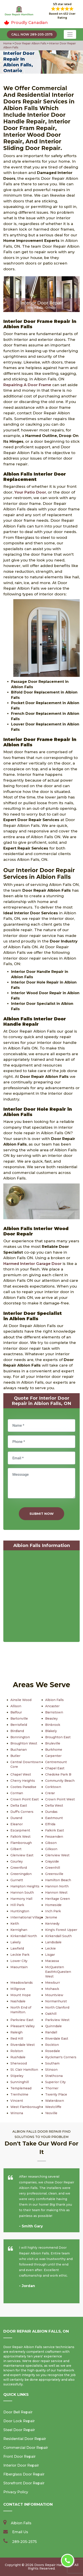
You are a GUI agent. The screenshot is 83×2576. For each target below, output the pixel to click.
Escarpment (20, 1830)
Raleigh (16, 2032)
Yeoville (51, 2113)
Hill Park (17, 1905)
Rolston (16, 2051)
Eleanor (16, 1824)
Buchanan (18, 1750)
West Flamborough (25, 2107)
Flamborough (21, 1843)
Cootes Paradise (23, 1787)
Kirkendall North (23, 1936)
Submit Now (41, 1513)
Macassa (52, 1961)
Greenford (18, 1868)
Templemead (20, 2088)
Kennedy (52, 1924)
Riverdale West (22, 2045)
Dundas (51, 1812)
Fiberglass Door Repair (23, 2474)
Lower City (18, 1961)
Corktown (53, 1787)
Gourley (16, 1861)
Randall (51, 2032)
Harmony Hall (21, 1899)
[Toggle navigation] (70, 34)
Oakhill (50, 2014)
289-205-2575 (24, 2542)
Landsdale (53, 1942)
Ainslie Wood (20, 1700)
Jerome (51, 1917)
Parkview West (57, 2020)
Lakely (15, 1942)
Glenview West (57, 1855)
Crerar (50, 1793)
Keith (14, 1924)
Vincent (16, 2101)
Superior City (55, 2082)
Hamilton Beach (58, 1880)
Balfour (16, 1712)
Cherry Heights (22, 1781)
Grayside (52, 1861)
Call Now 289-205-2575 (31, 34)
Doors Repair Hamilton (52, 2565)
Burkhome (53, 1750)
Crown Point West (60, 1799)
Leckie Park (19, 1955)
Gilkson (51, 1849)
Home (7, 43)
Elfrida (50, 1824)
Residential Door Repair (24, 2439)
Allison (15, 1706)
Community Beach (60, 1781)
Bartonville (19, 1719)
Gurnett (16, 1880)
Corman (16, 1793)
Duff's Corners (21, 1812)
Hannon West (56, 1892)
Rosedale (52, 2051)
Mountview (54, 1995)
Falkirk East (54, 1830)
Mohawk (52, 1989)
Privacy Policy (15, 2492)
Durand (16, 1818)
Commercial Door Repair (25, 2448)
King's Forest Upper (61, 1930)
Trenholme (19, 2094)
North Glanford (57, 2007)
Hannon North (57, 1886)
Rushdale (17, 2057)
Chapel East (54, 1768)
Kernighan (18, 1930)
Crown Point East (24, 1799)
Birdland (17, 1731)
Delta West (54, 1806)
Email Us (20, 2532)
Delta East (18, 1806)
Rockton (52, 2045)
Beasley (51, 1719)
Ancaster (52, 1706)
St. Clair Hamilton (24, 2070)
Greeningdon (21, 1874)
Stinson (51, 2070)
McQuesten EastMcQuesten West (58, 1971)
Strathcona (54, 2076)
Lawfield (17, 1948)
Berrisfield (18, 1725)
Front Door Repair (19, 2456)
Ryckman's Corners (60, 2057)
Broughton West (23, 1743)
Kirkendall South (58, 1936)
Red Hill (16, 2039)
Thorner (51, 2088)
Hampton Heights (24, 1886)
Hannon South (22, 1892)
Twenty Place (56, 2094)
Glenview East (21, 1855)
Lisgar (50, 1955)
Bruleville (52, 1743)
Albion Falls (54, 1700)
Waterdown (54, 2101)
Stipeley (16, 2076)
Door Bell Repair (18, 2412)
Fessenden (54, 1837)
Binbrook (52, 1725)
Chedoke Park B (58, 1774)
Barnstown (54, 1712)
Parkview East (21, 2020)
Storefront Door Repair (23, 2483)
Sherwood (18, 2063)
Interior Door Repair (21, 2465)
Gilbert (15, 1849)
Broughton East (58, 1737)
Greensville (54, 1874)
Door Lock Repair (19, 2421)
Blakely (51, 1731)
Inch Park (53, 1911)
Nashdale (17, 2001)
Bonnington (20, 1737)
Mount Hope (20, 1995)
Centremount (56, 1762)
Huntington (19, 1911)
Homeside (53, 1905)
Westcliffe (53, 2107)
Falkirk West (20, 1837)
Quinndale (53, 2026)
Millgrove (17, 1989)
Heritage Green (57, 1899)
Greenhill (52, 1868)
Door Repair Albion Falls (30, 43)
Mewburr (52, 1983)
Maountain (19, 1967)
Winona (16, 2113)
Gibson (51, 1843)
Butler (15, 1756)
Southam (52, 2063)
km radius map (41, 1597)
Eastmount (54, 1818)
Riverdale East (56, 2039)
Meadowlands (21, 1983)
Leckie (50, 1948)
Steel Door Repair (19, 2430)
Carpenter (53, 1756)
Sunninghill (19, 2082)
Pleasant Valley (22, 2026)
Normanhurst (56, 2001)
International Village (26, 1917)
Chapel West (20, 1774)
